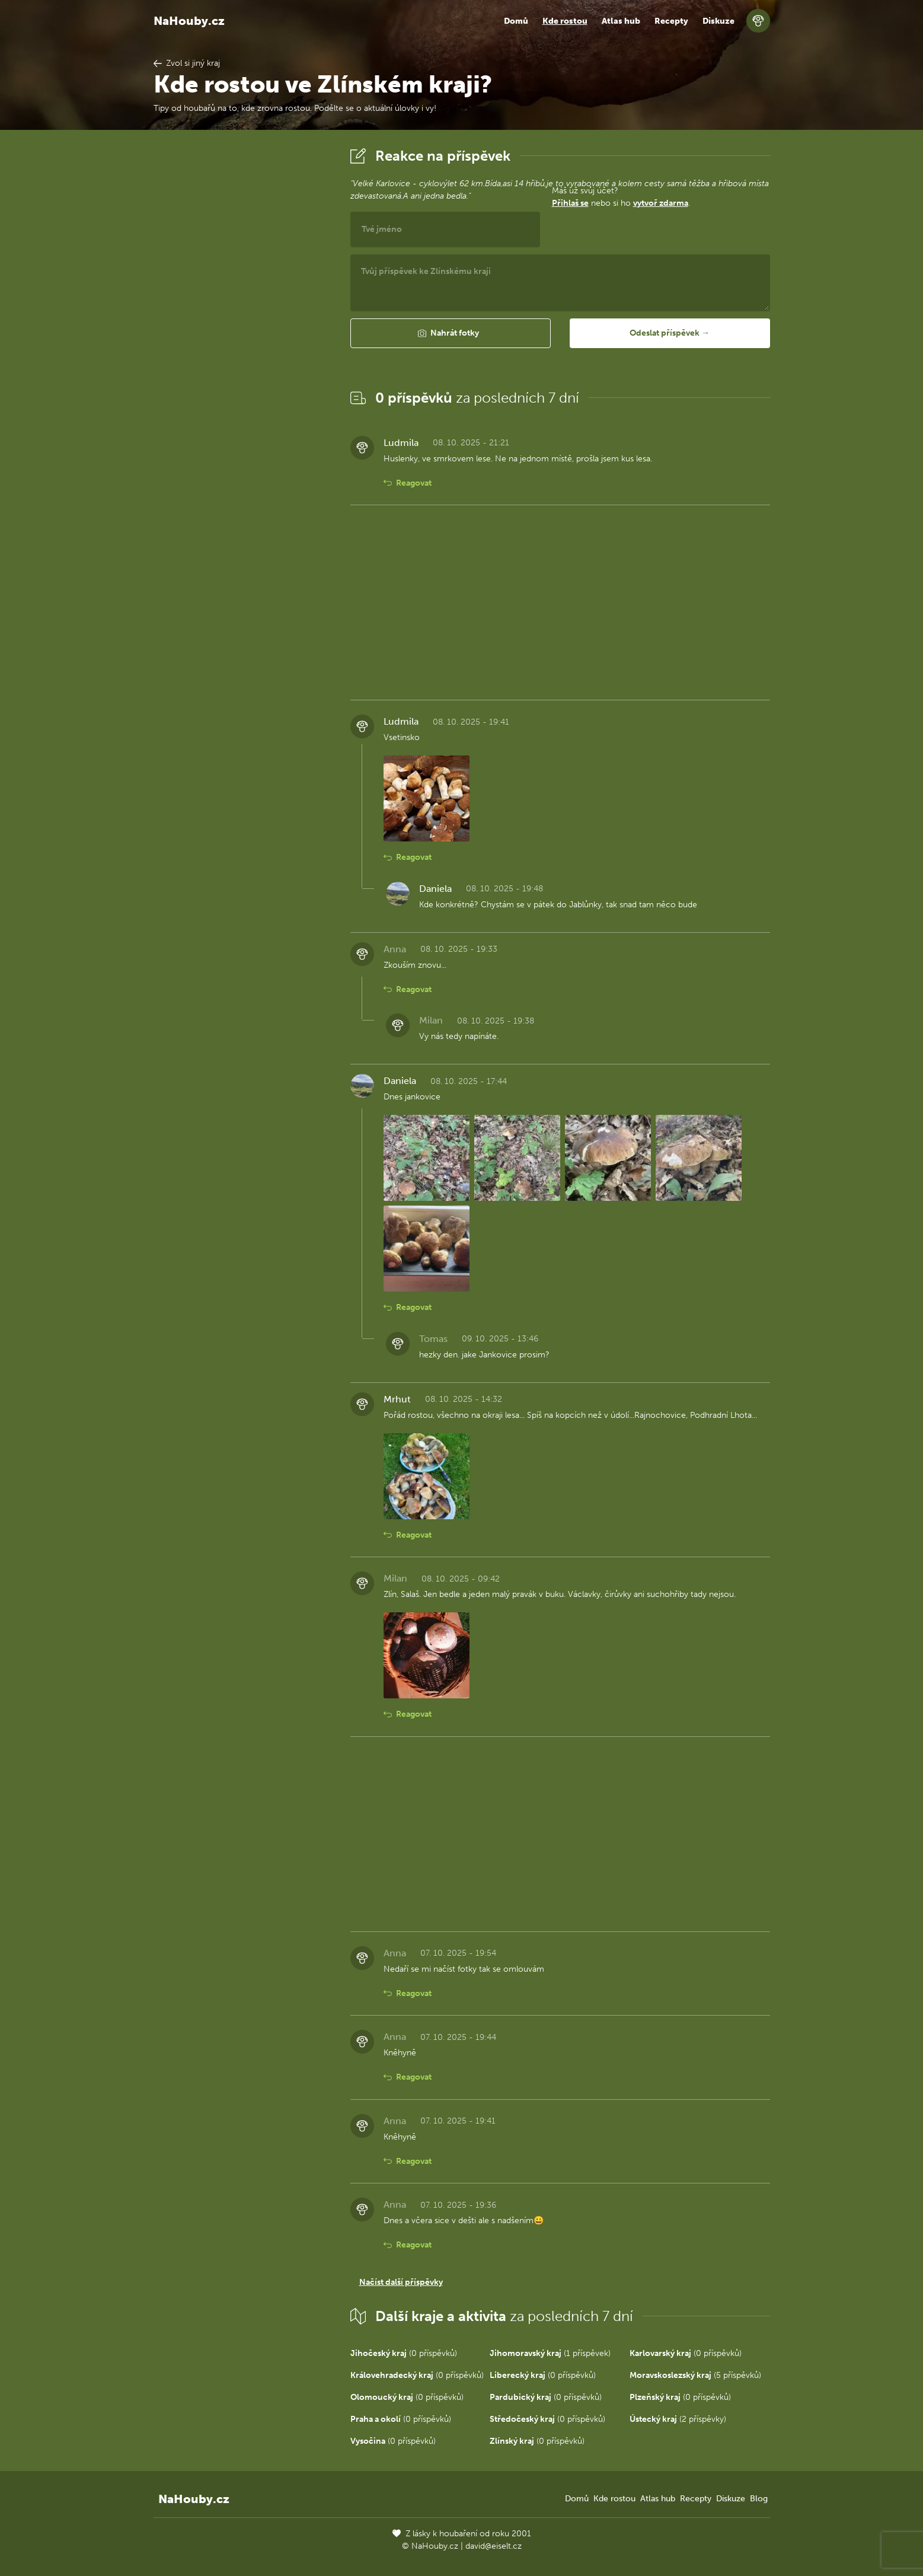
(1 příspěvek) (550, 2353)
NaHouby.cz (189, 21)
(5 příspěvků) (695, 2375)
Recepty (671, 21)
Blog (759, 2499)
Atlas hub (621, 21)
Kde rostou (564, 21)
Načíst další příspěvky (401, 2282)
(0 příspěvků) (403, 2353)
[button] (450, 333)
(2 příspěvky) (678, 2419)
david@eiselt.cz (493, 2546)
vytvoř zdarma (660, 203)
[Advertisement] (242, 322)
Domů (516, 21)
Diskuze (718, 21)
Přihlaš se (570, 203)
